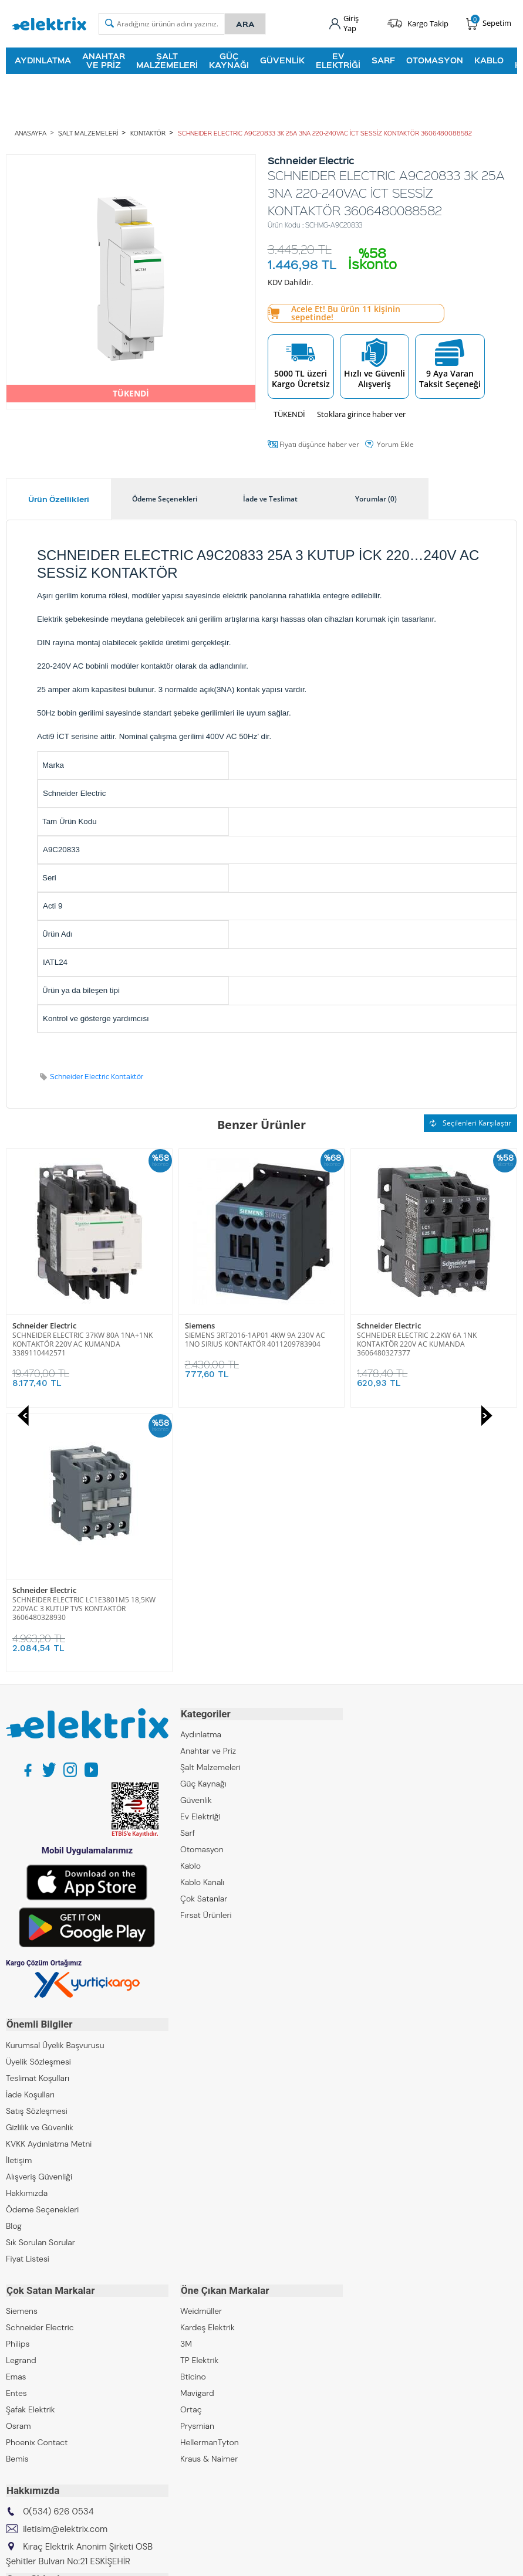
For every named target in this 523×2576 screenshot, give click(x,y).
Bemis (17, 2191)
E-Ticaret (226, 2561)
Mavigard (197, 2125)
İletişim (19, 1893)
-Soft (200, 2561)
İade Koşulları (30, 1827)
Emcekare (24, 2429)
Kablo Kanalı (202, 1616)
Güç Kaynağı (229, 60)
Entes (16, 2125)
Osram (18, 2158)
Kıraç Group (28, 2331)
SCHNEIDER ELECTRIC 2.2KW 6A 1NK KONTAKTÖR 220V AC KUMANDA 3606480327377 (245, 1343)
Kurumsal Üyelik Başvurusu (55, 1778)
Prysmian (197, 2158)
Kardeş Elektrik (207, 2060)
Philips (17, 2076)
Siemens (27, 1325)
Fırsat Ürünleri (206, 1649)
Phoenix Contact (37, 2175)
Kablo (489, 60)
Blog (14, 1959)
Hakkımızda (27, 1926)
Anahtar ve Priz (103, 60)
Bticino (193, 2109)
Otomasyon (434, 60)
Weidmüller (201, 2043)
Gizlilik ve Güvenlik (39, 1860)
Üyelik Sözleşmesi (38, 1794)
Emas (16, 2109)
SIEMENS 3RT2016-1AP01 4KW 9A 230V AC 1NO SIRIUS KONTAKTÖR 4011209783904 (82, 1339)
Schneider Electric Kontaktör (96, 1076)
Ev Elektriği (338, 60)
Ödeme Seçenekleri (42, 1942)
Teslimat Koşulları (37, 1811)
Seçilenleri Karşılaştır (470, 1122)
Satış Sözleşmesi (37, 1844)
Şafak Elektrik (30, 2142)
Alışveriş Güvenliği (39, 1909)
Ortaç (191, 2142)
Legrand (21, 2092)
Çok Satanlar (203, 1633)
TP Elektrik (199, 2092)
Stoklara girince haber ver (361, 413)
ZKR (13, 2413)
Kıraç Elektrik (29, 2347)
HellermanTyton (209, 2175)
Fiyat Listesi (27, 1992)
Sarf (383, 60)
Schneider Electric (217, 1325)
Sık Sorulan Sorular (40, 1975)
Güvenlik (282, 60)
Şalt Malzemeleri (167, 60)
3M (186, 2076)
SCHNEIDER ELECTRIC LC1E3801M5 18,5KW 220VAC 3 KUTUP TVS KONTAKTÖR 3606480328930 (428, 1343)
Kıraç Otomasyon (38, 2380)
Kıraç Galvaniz (32, 2396)
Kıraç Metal (26, 2363)
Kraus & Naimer (209, 2191)
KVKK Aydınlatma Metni (49, 1877)
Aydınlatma (43, 60)
